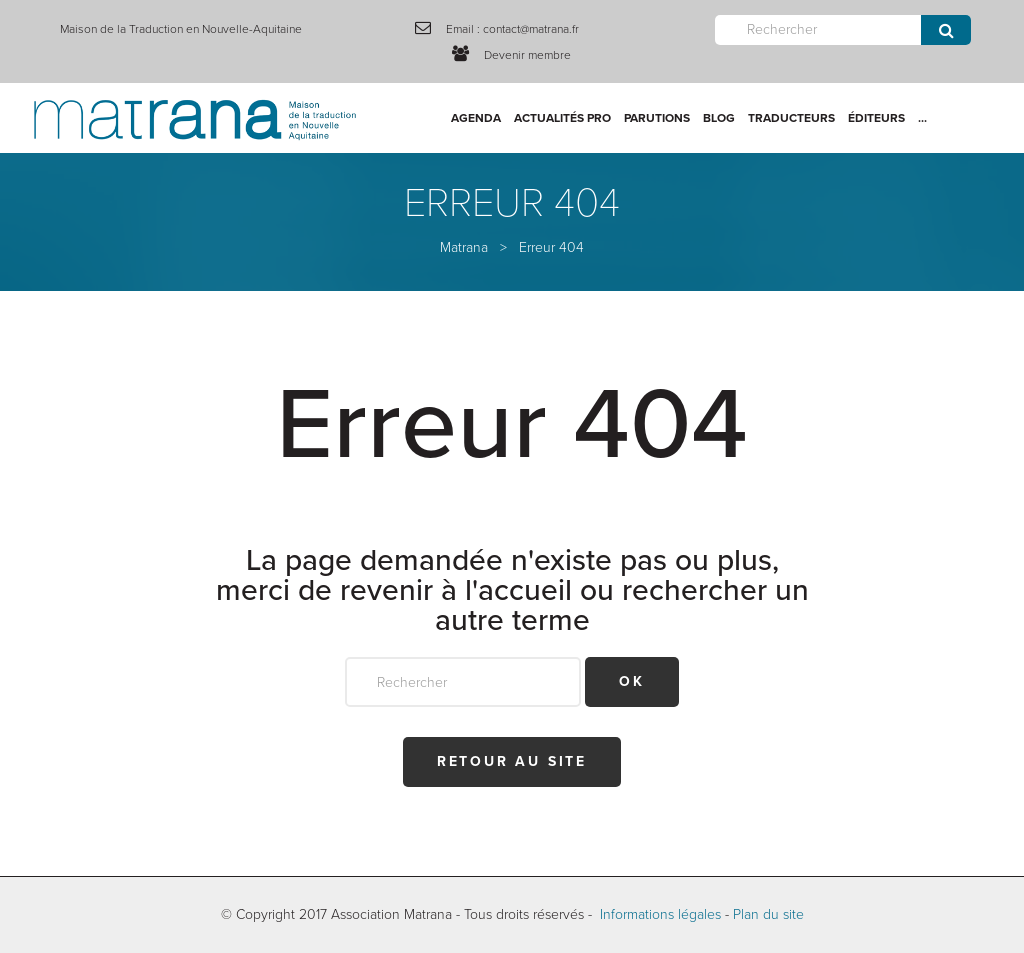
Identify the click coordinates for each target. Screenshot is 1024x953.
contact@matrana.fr (531, 29)
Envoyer (946, 30)
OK (632, 681)
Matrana (464, 247)
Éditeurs (876, 118)
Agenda (476, 118)
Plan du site (768, 914)
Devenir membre (527, 55)
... (922, 118)
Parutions (657, 118)
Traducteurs (791, 118)
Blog (719, 118)
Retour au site (512, 761)
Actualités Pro (562, 118)
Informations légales (660, 914)
